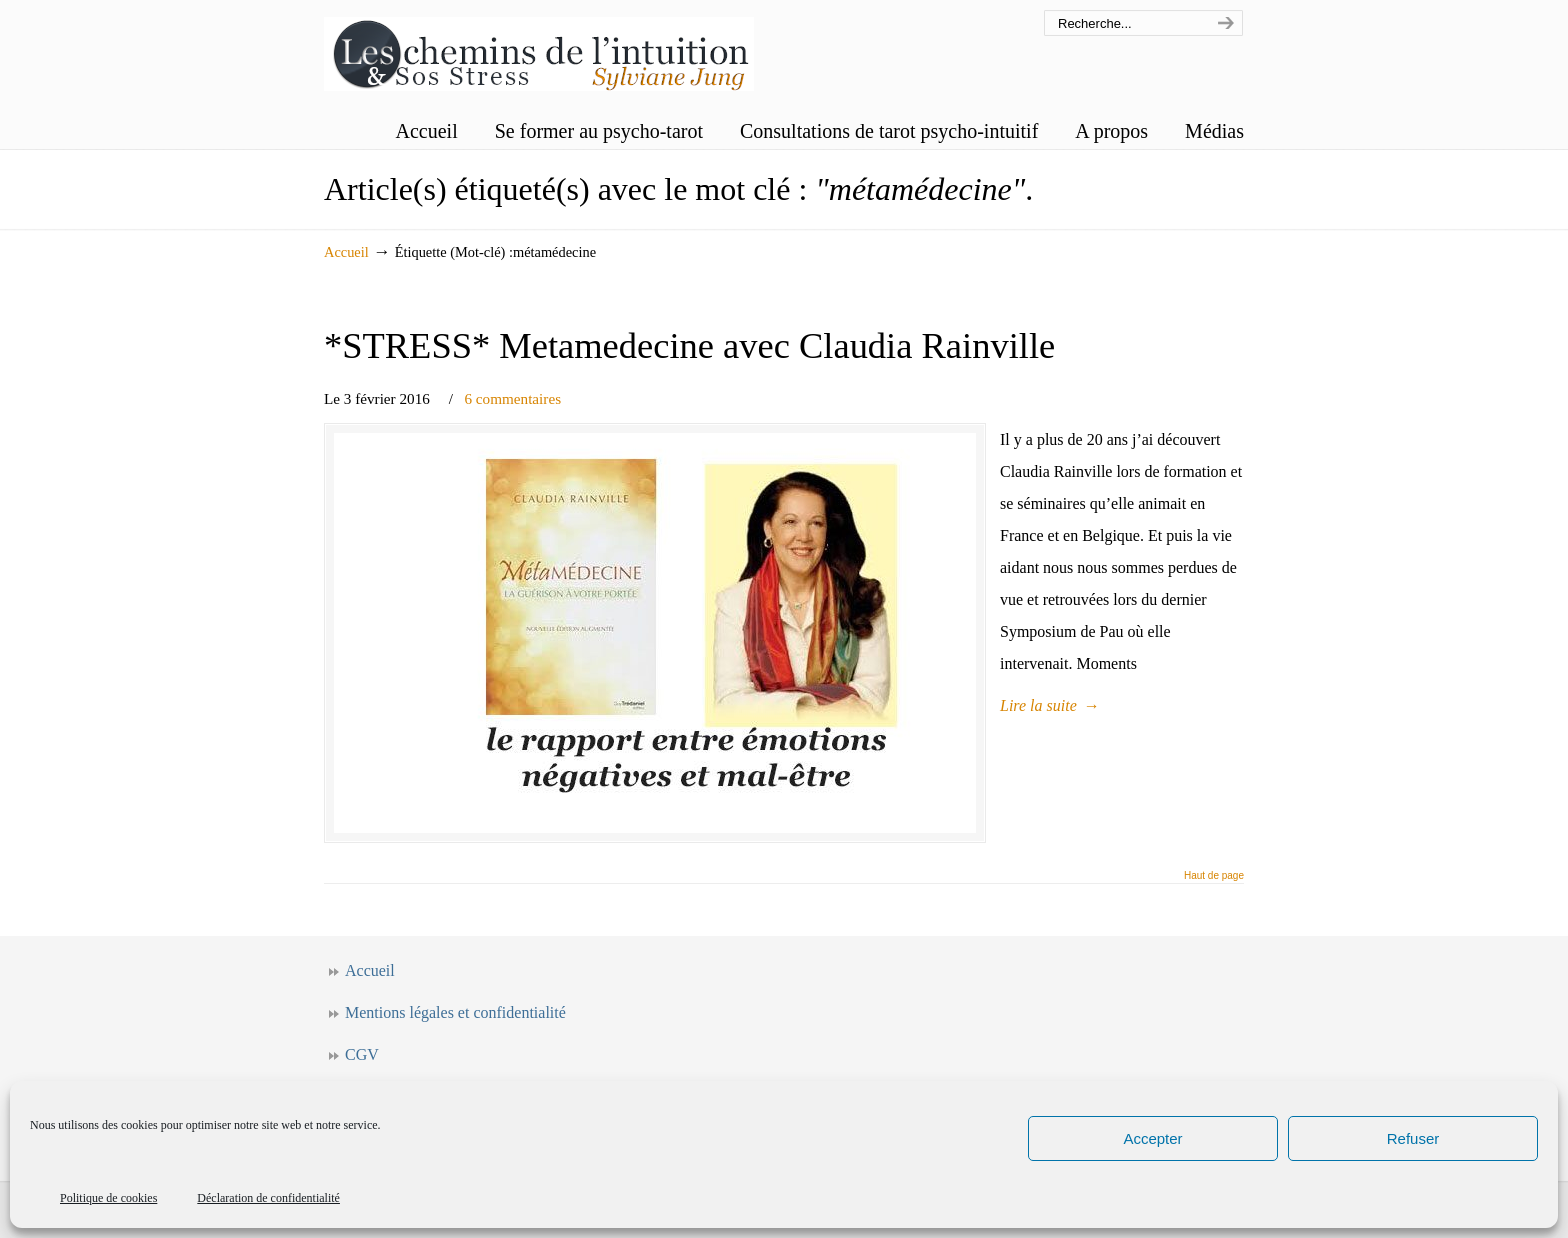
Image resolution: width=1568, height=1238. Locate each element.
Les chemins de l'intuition (539, 48)
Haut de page (1214, 876)
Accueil (346, 252)
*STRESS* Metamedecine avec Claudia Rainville (689, 345)
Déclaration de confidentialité (268, 1198)
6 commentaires (512, 398)
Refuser (1413, 1138)
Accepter (1152, 1138)
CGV (362, 1054)
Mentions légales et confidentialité (455, 1012)
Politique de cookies (108, 1198)
